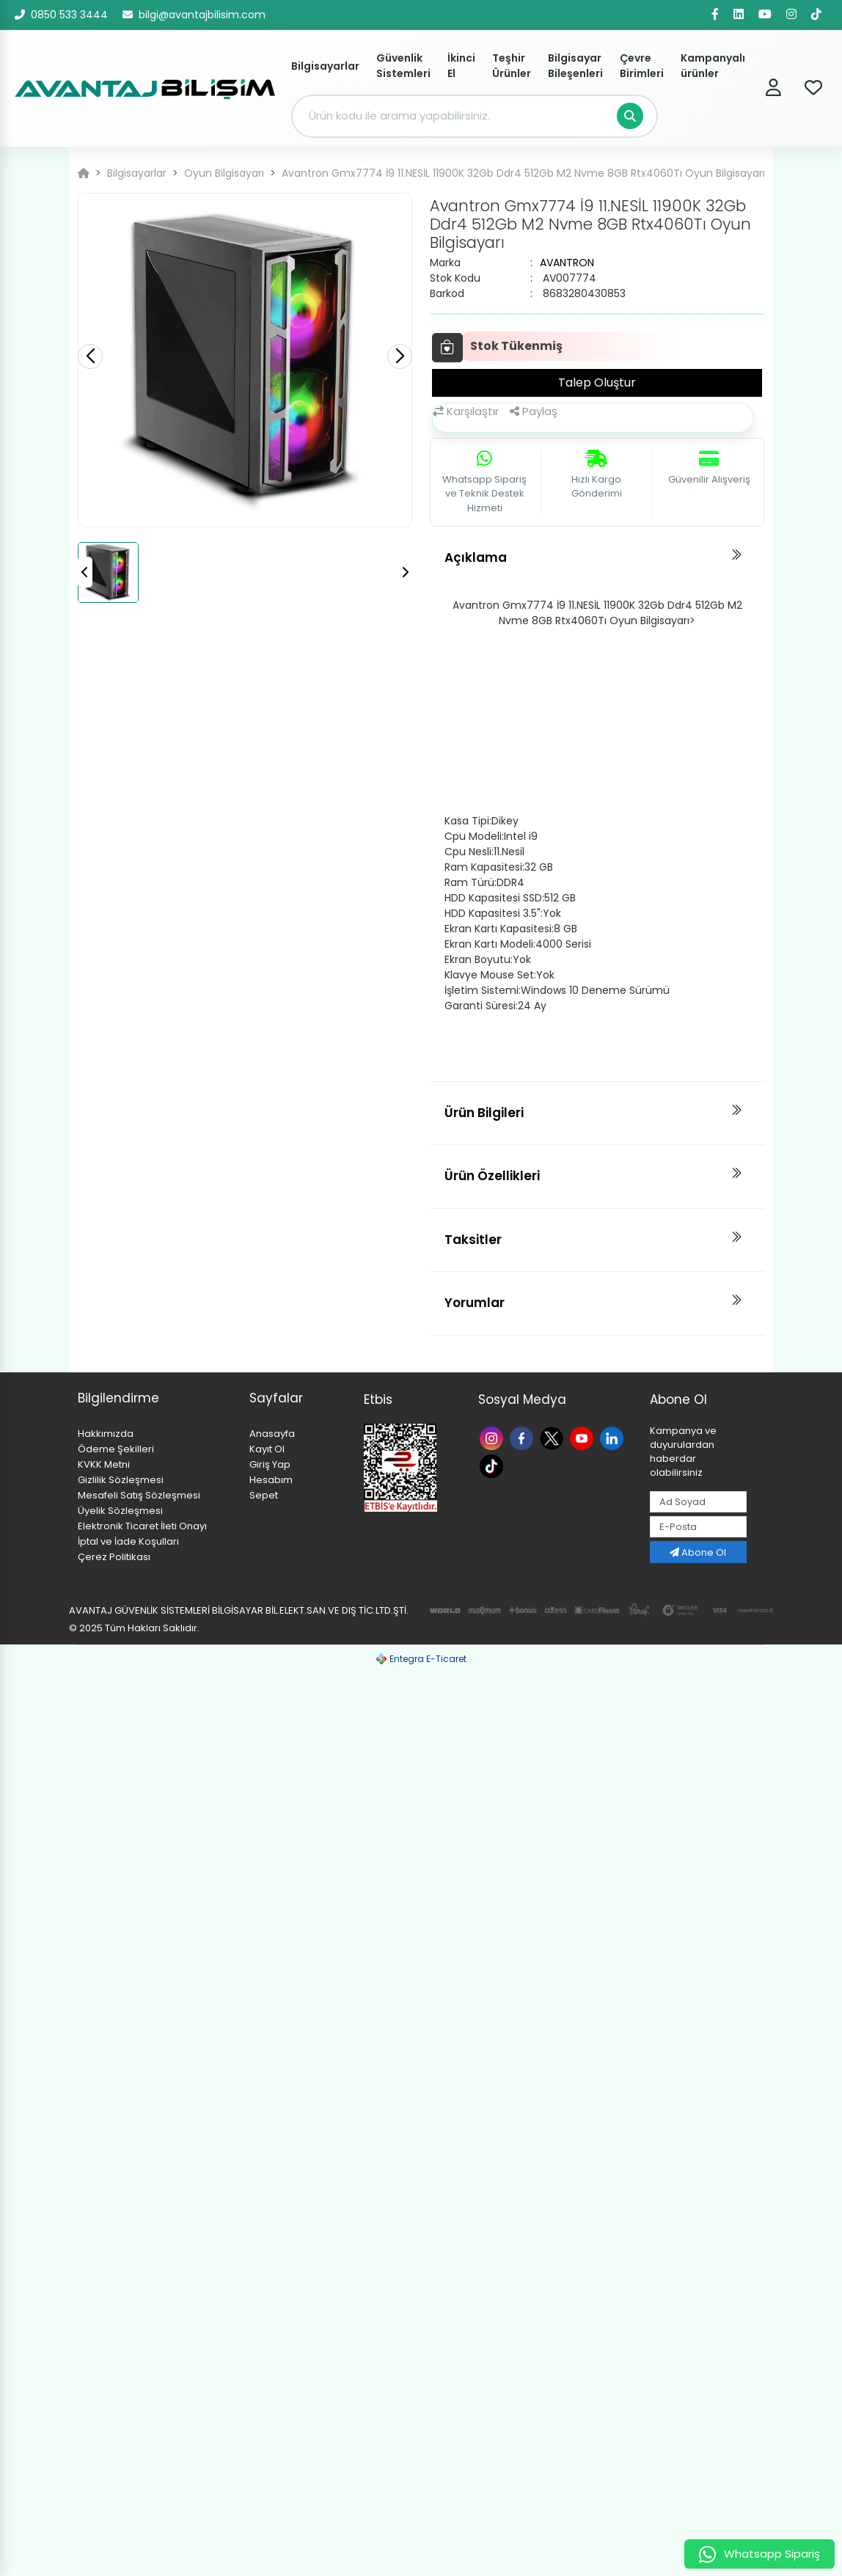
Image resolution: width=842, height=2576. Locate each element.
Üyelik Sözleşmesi (120, 1511)
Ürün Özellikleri (492, 1176)
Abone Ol (698, 1552)
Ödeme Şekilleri (116, 1449)
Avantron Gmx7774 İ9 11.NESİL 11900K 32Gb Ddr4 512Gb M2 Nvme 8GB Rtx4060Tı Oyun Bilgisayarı (523, 173)
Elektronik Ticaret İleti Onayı (142, 1526)
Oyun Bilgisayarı (224, 173)
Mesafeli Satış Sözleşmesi (139, 1495)
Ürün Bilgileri (484, 1112)
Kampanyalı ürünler (713, 66)
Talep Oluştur (597, 382)
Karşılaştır (466, 411)
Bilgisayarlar (325, 66)
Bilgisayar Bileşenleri (575, 66)
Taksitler (473, 1239)
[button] (399, 356)
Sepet (263, 1495)
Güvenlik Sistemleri (403, 66)
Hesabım (271, 1480)
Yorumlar (474, 1302)
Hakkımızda (105, 1434)
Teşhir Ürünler (511, 66)
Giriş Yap (269, 1464)
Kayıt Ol (267, 1449)
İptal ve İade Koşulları (128, 1541)
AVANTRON (567, 262)
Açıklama (475, 557)
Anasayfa (272, 1434)
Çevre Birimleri (642, 66)
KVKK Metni (104, 1464)
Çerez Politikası (114, 1557)
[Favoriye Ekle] (447, 347)
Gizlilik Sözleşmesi (121, 1480)
